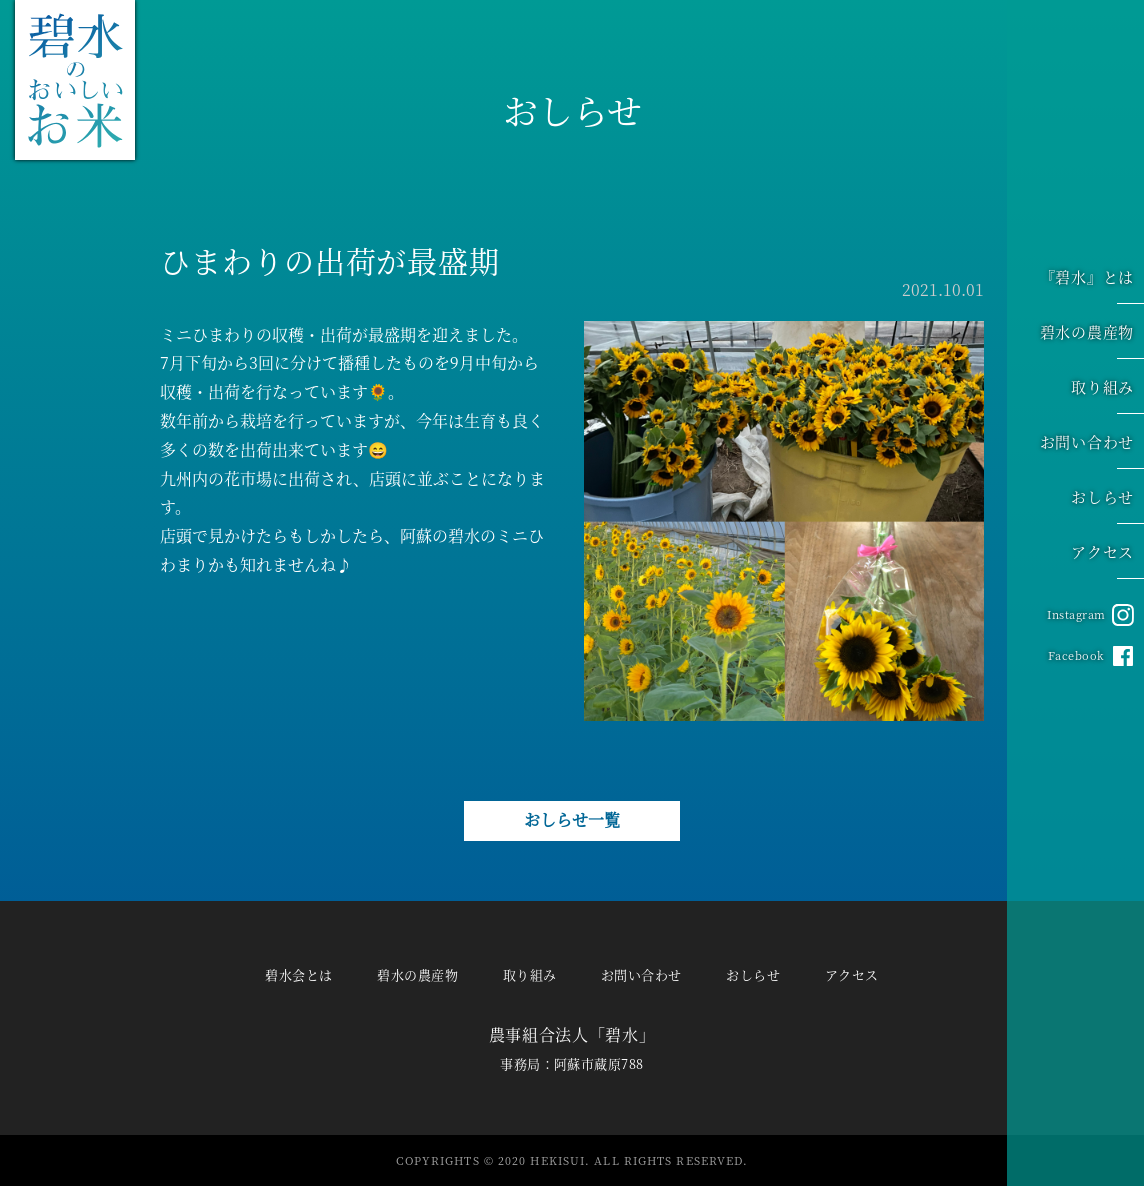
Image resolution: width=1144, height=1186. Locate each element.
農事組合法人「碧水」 (572, 1034)
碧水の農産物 (1092, 335)
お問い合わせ (1092, 445)
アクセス (1107, 555)
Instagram (1076, 614)
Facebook (1076, 655)
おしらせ (1107, 500)
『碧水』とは (1092, 280)
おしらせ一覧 (572, 819)
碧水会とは (298, 974)
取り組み (1107, 390)
